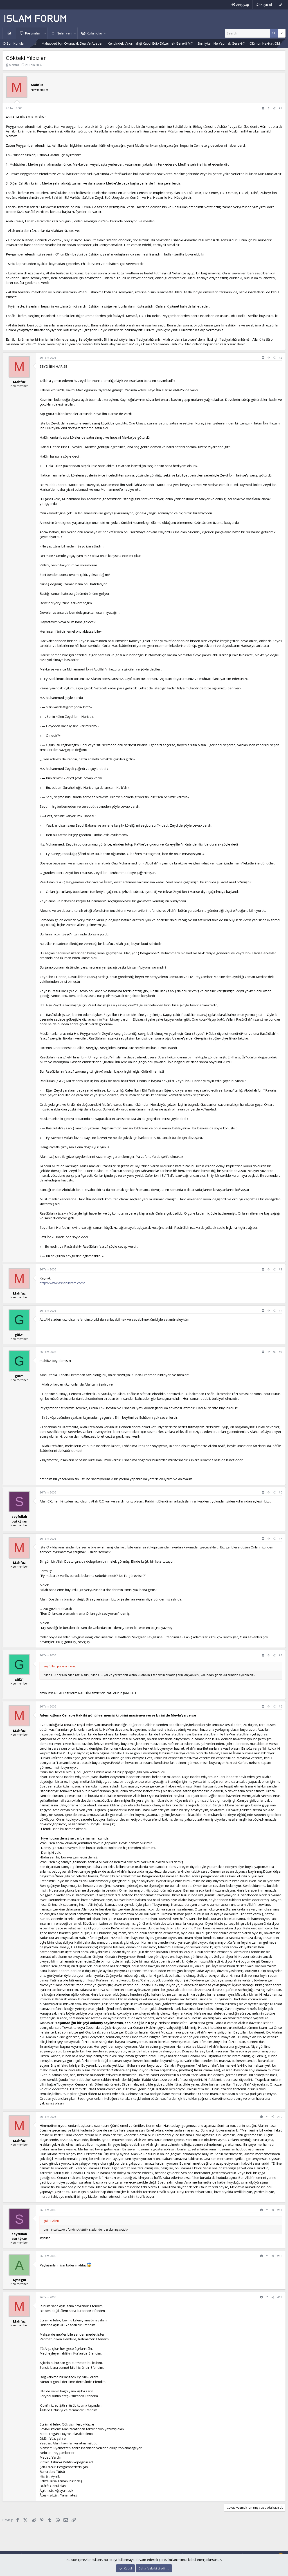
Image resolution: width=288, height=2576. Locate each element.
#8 (280, 1655)
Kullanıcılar (94, 33)
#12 (279, 2256)
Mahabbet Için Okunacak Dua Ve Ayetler (99, 43)
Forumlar (32, 33)
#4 (280, 1311)
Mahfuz (14, 65)
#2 (280, 358)
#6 (280, 1492)
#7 (280, 1539)
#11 (279, 2210)
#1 (280, 108)
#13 (279, 2297)
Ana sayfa (9, 33)
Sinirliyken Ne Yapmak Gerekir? (248, 43)
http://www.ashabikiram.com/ (62, 1283)
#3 (280, 1269)
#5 (280, 1352)
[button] (44, 33)
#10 (279, 2117)
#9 (280, 1706)
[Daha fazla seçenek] (274, 33)
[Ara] (247, 33)
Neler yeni (64, 33)
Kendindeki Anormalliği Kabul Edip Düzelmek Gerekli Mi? (177, 43)
